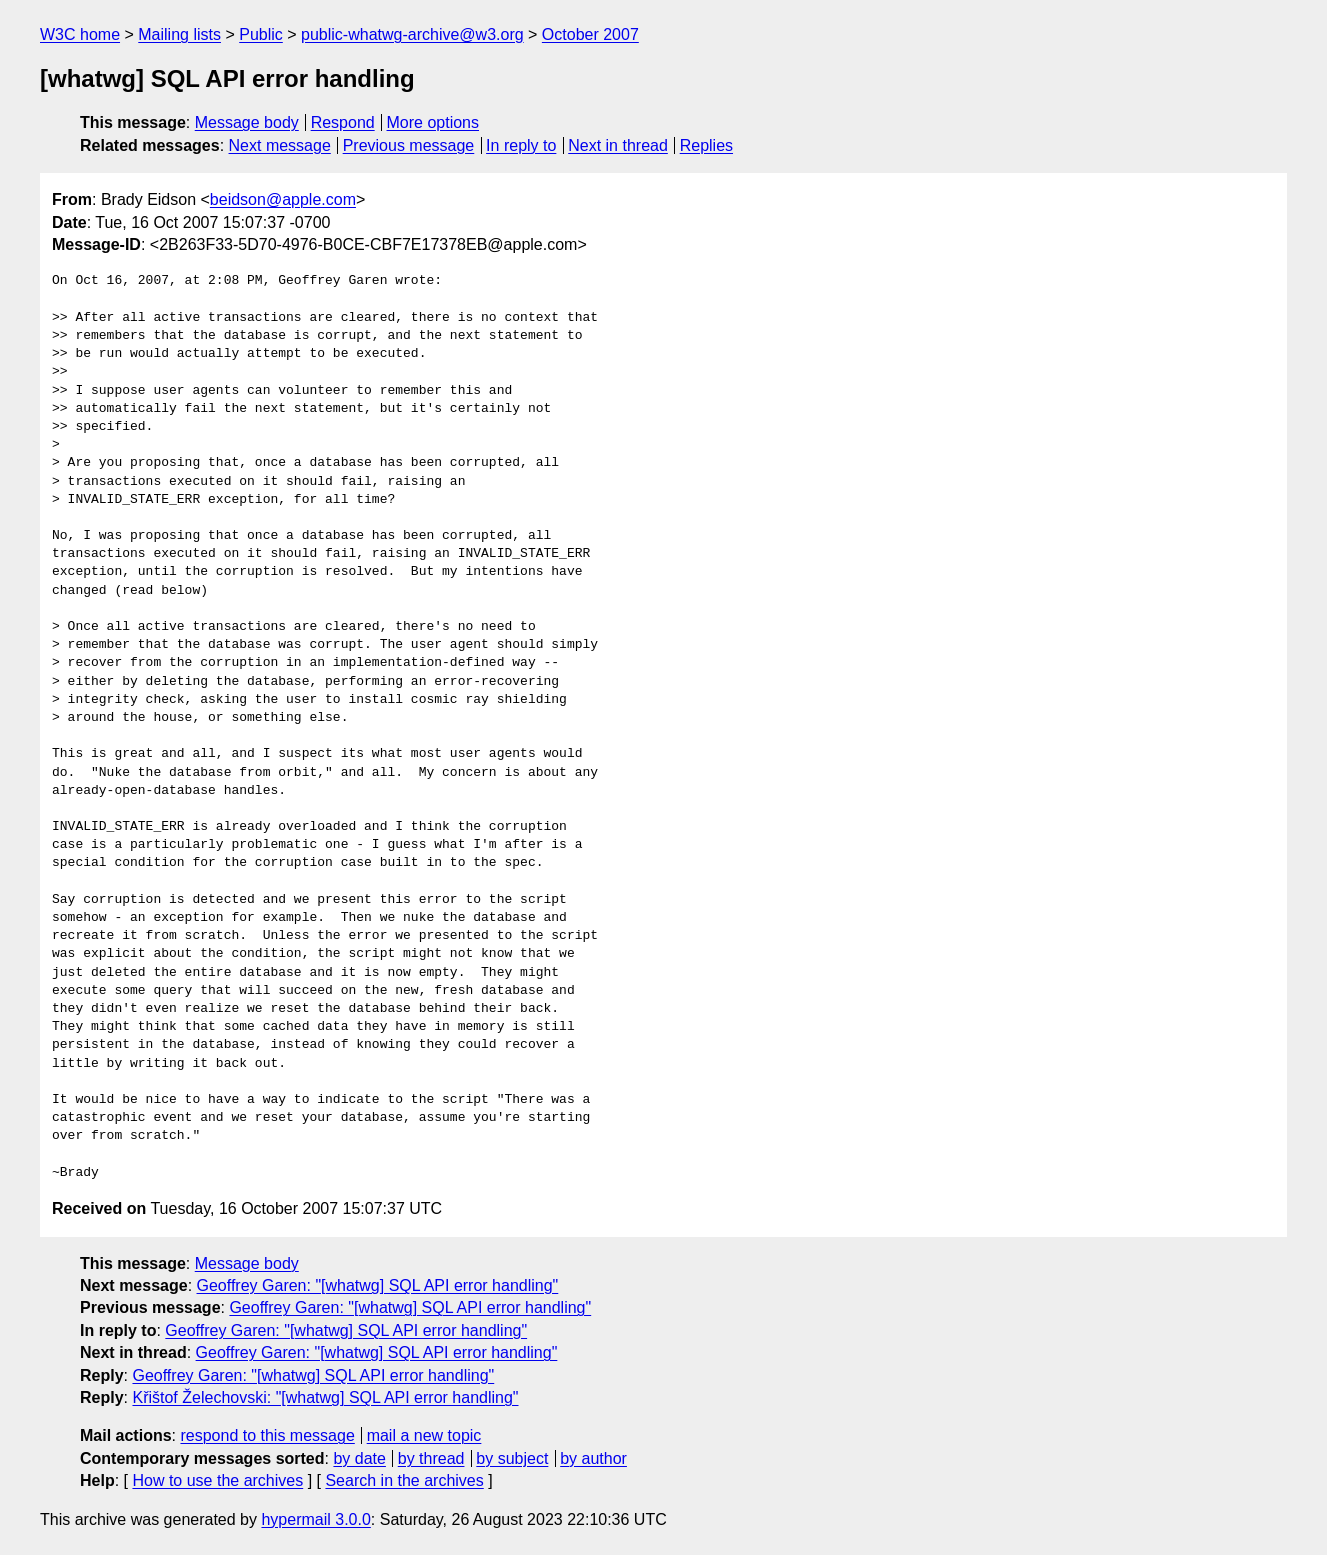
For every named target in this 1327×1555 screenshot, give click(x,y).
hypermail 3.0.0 (315, 1519)
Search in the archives (404, 1480)
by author (593, 1458)
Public (261, 34)
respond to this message (267, 1435)
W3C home (80, 34)
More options (433, 122)
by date (359, 1458)
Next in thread (618, 145)
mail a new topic (424, 1435)
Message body (247, 122)
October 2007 (590, 34)
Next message (280, 145)
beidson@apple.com (283, 199)
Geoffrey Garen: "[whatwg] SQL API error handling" (378, 1285)
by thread (431, 1458)
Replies (706, 145)
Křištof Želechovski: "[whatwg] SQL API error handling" (325, 1397)
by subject (512, 1458)
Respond (343, 122)
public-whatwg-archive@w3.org (412, 34)
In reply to (521, 145)
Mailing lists (179, 34)
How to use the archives (217, 1480)
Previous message (409, 145)
